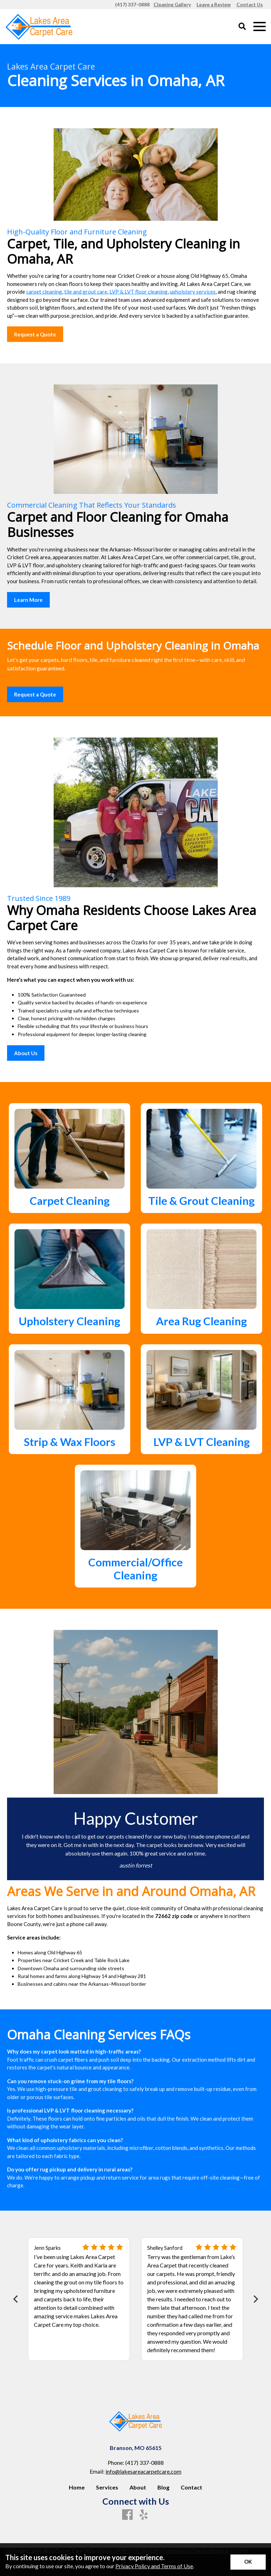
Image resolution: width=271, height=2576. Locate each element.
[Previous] (16, 2299)
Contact (191, 2487)
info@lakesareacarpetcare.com (143, 2471)
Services (107, 2487)
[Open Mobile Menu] (259, 26)
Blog (163, 2487)
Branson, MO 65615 (136, 2447)
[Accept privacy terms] (248, 2562)
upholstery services (193, 291)
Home (77, 2487)
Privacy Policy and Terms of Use (154, 2566)
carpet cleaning (44, 291)
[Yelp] (143, 2515)
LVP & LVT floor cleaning (138, 291)
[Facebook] (127, 2515)
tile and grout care (85, 291)
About (138, 2487)
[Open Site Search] (242, 26)
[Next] (255, 2299)
